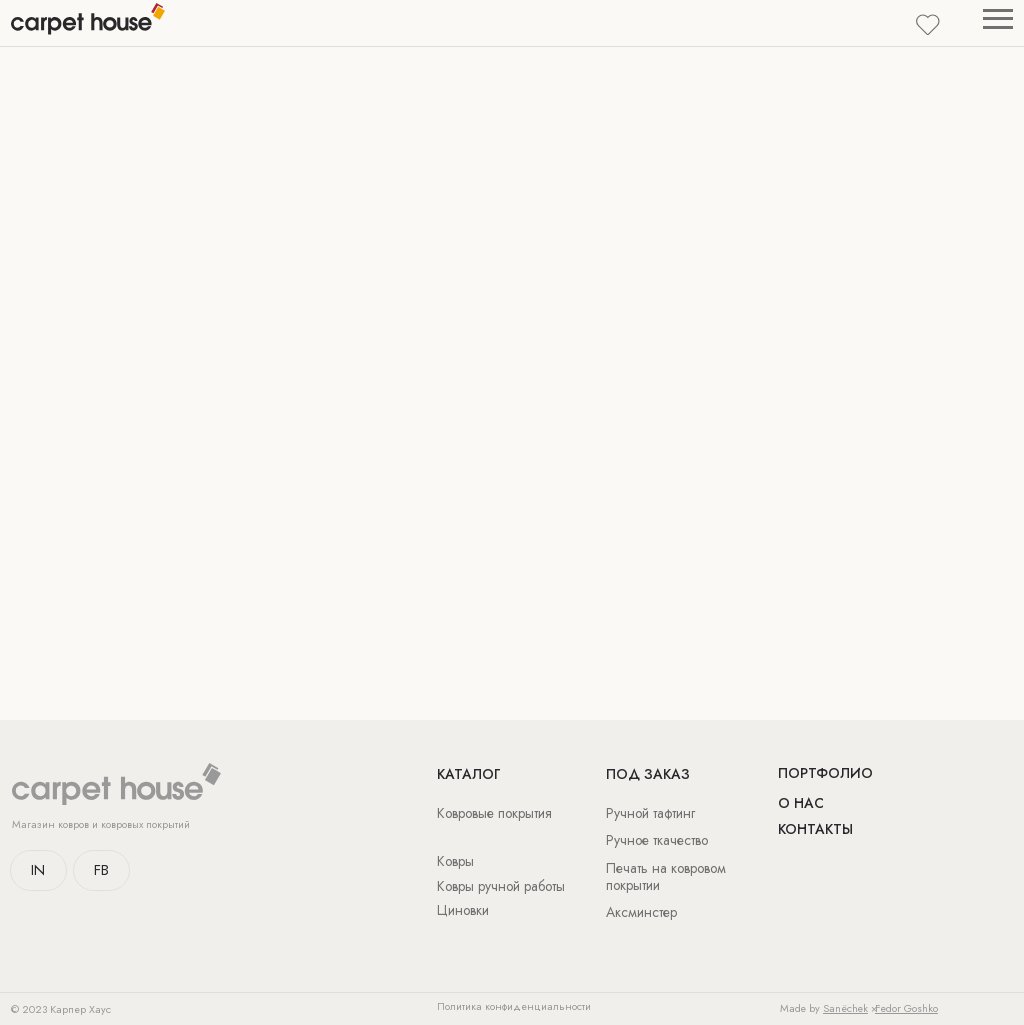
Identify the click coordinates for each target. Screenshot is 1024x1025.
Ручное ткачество (657, 840)
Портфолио (825, 773)
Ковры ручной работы (501, 886)
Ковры (455, 861)
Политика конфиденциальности (514, 1006)
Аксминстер (641, 912)
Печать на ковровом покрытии (666, 876)
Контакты (815, 829)
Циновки (463, 910)
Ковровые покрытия (494, 813)
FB (101, 870)
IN (38, 870)
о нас (801, 803)
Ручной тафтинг (650, 813)
